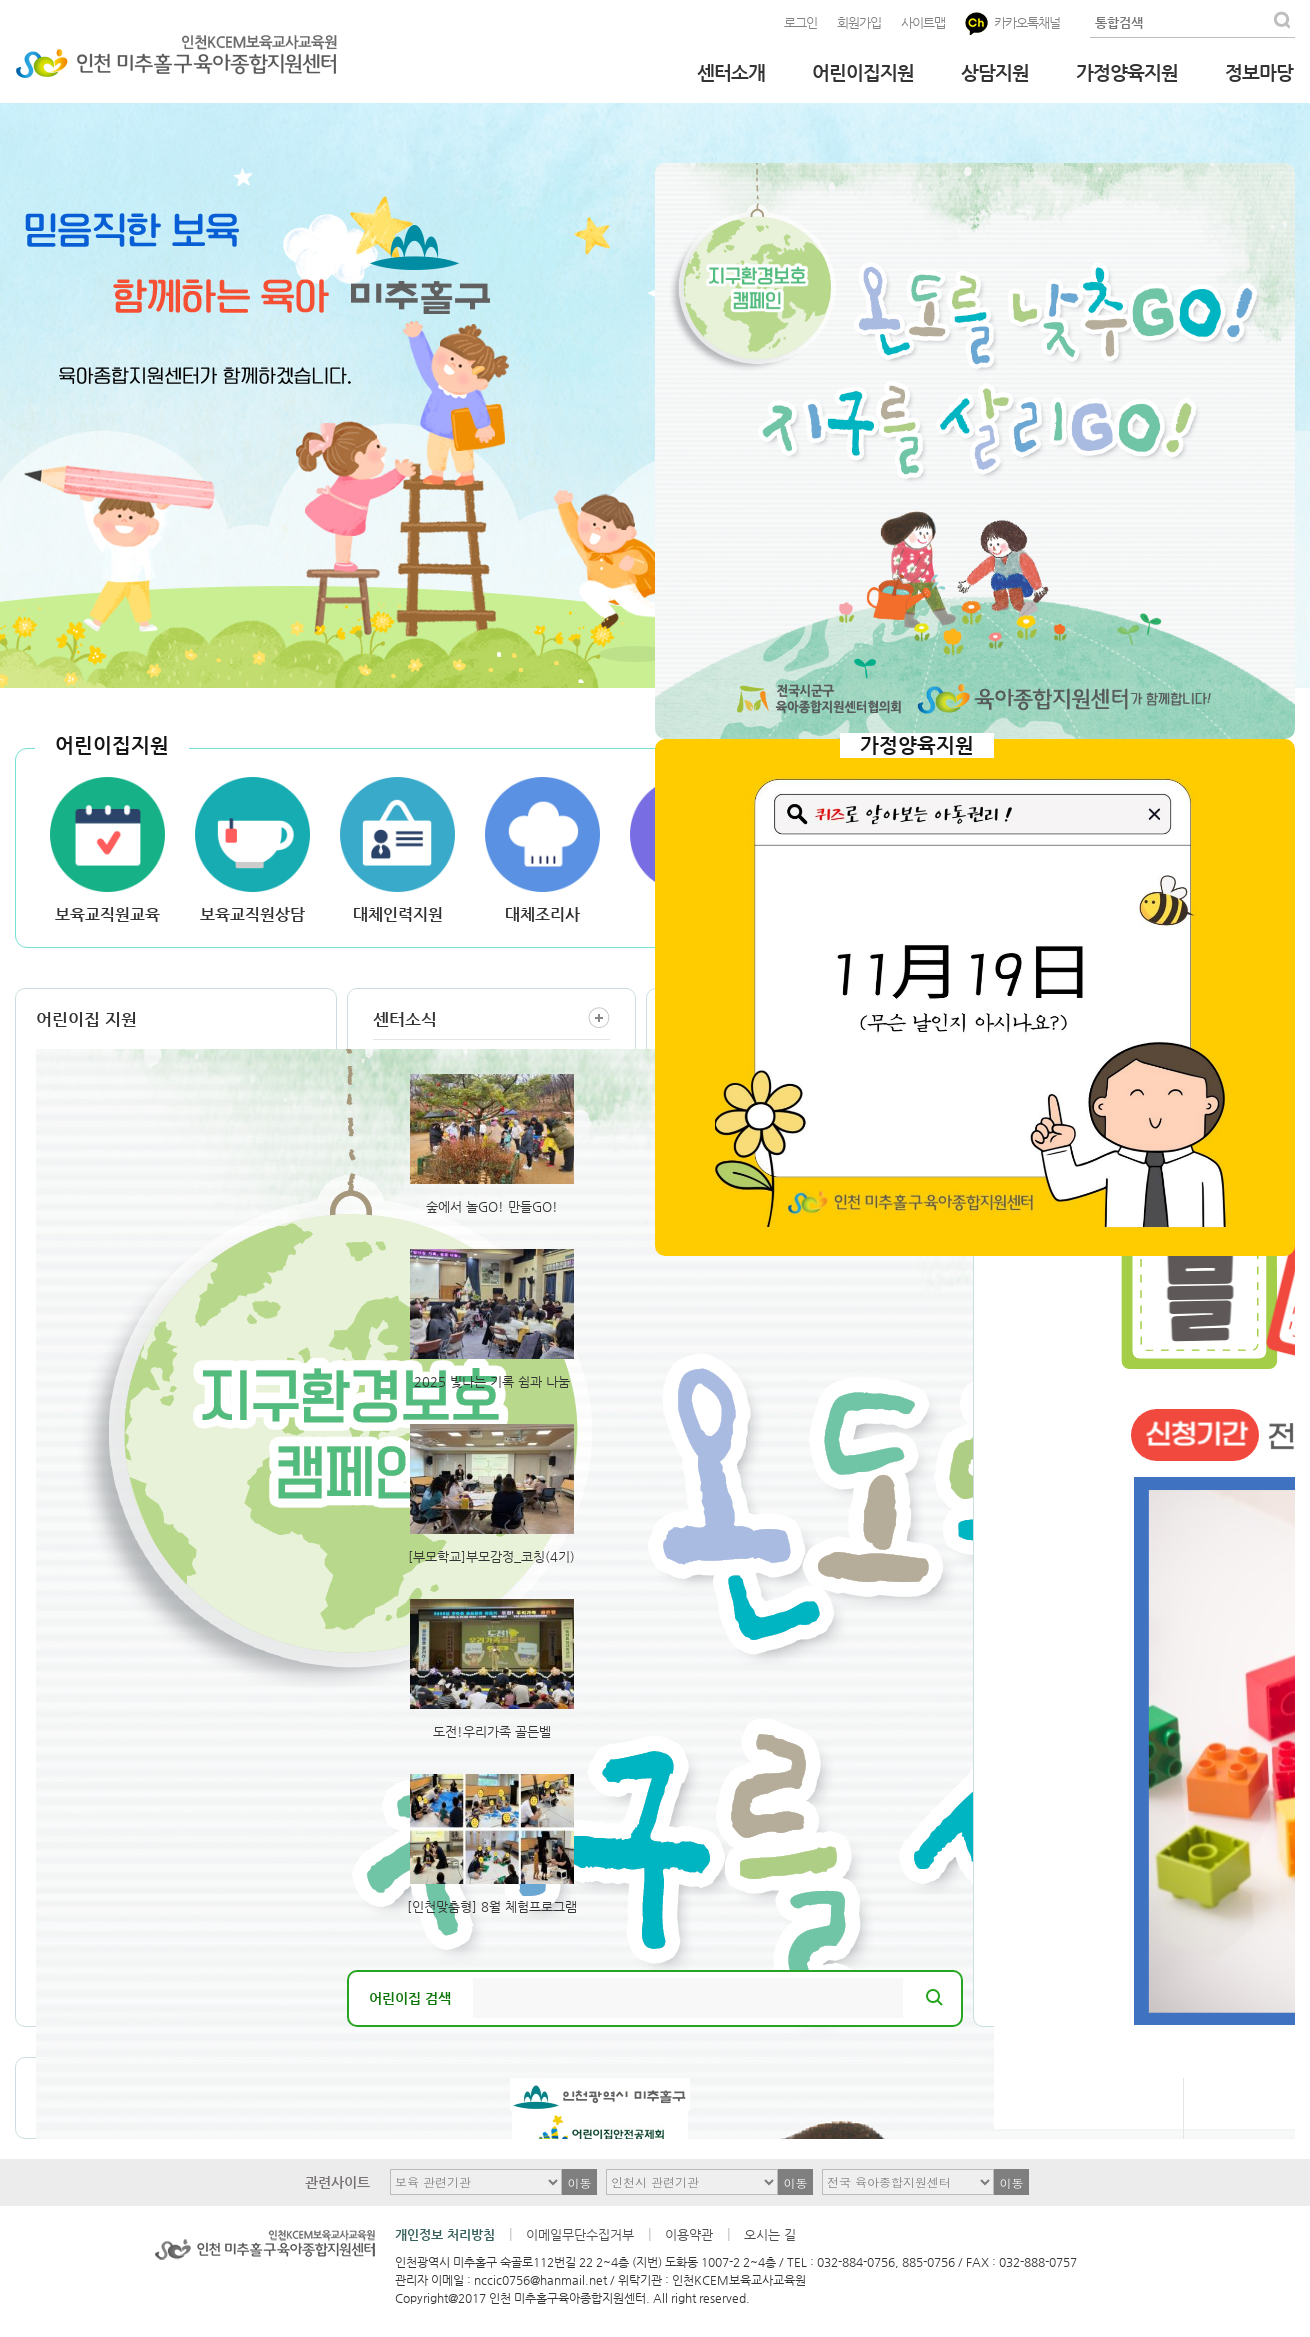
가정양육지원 (1127, 72)
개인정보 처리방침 (445, 2234)
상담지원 (995, 72)
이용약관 (689, 2234)
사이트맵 (923, 22)
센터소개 (731, 72)
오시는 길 (770, 2234)
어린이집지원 (863, 72)
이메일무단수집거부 (580, 2234)
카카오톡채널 (1012, 23)
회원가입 (859, 22)
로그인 (800, 22)
